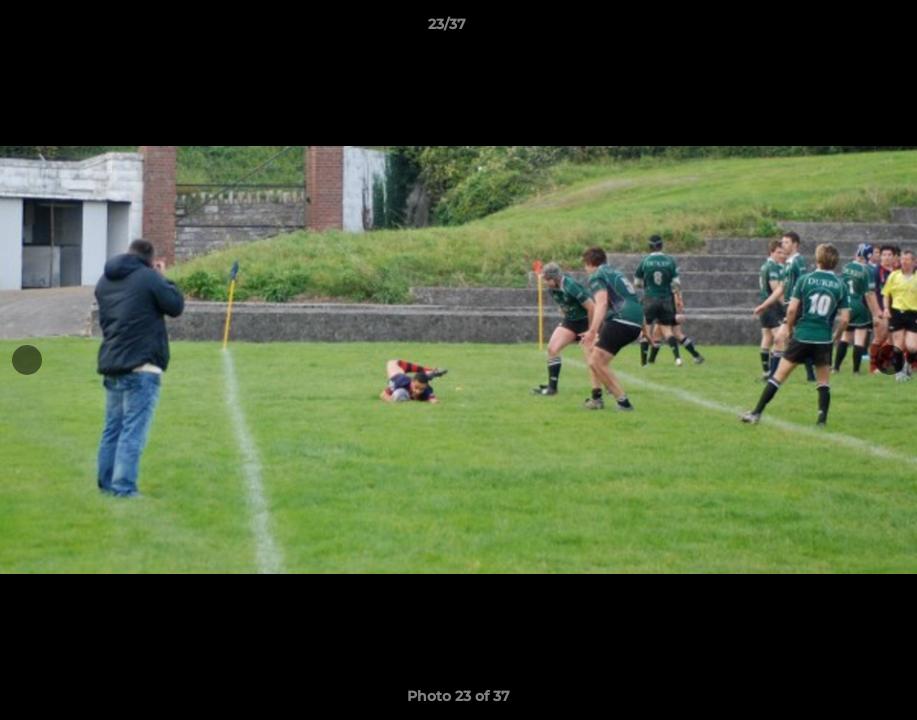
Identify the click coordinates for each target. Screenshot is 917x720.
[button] (833, 29)
